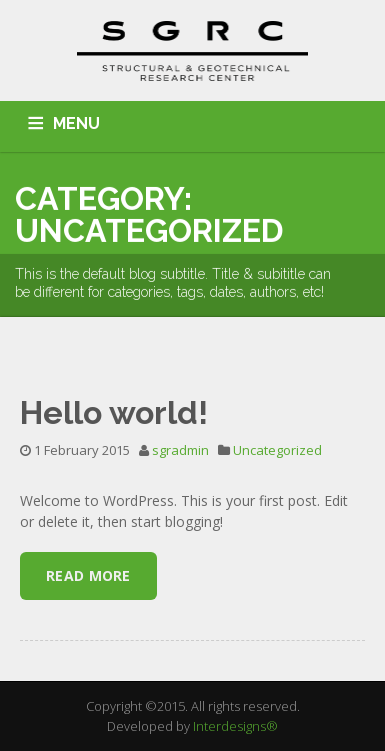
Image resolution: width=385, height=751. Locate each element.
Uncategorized (277, 450)
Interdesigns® (235, 726)
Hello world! (114, 412)
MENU (76, 123)
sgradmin (180, 450)
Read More (88, 575)
